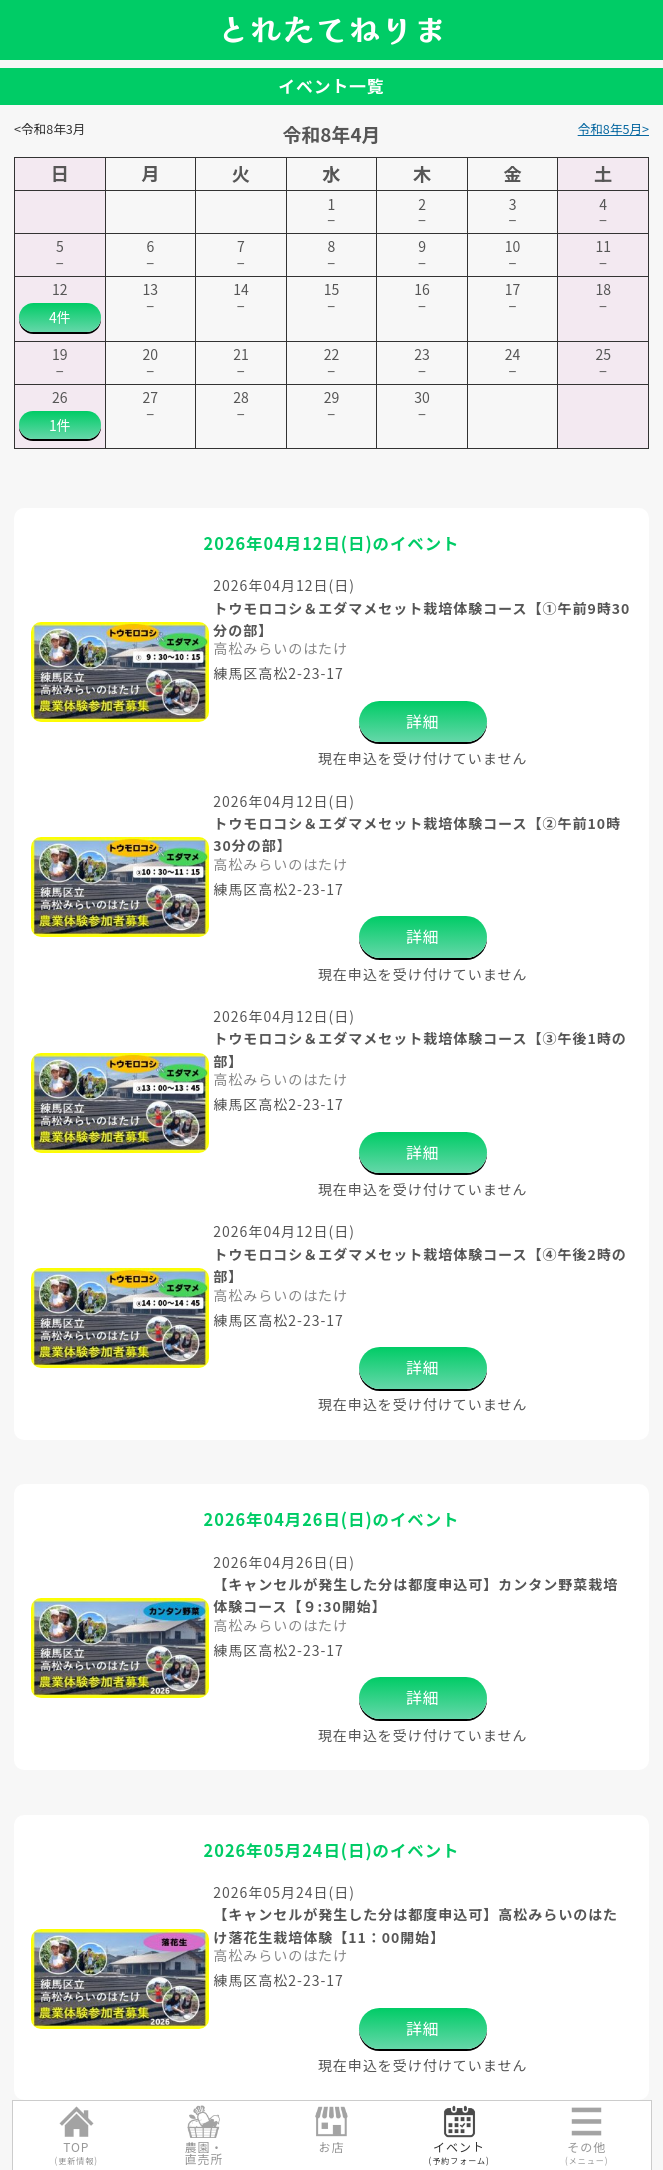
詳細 (423, 721)
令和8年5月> (613, 128)
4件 (60, 317)
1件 (60, 425)
